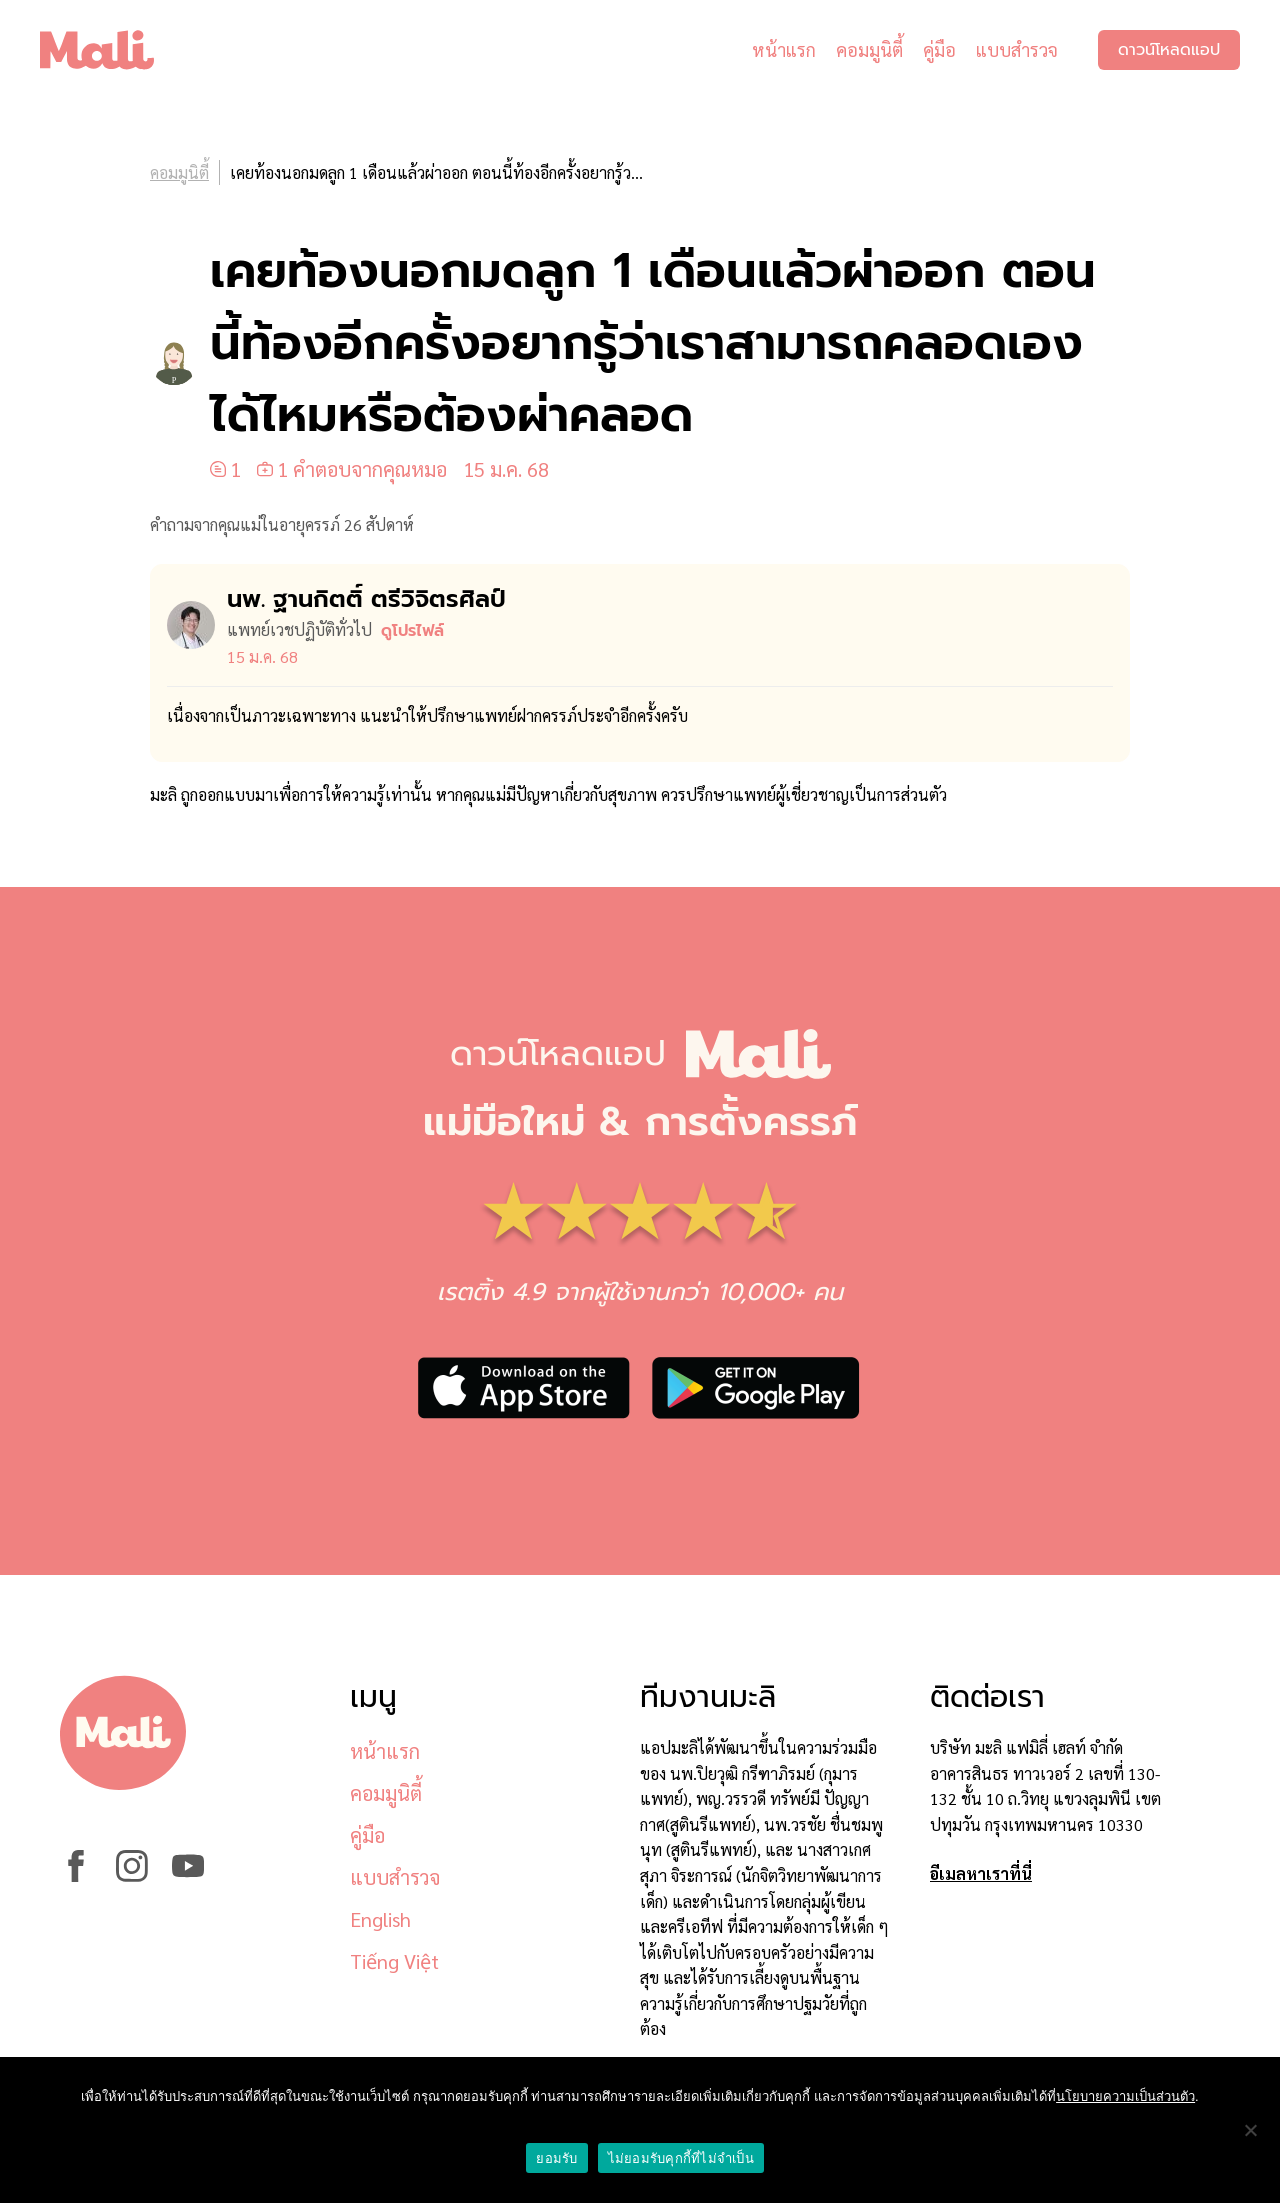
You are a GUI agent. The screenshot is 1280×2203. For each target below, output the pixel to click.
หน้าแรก (784, 49)
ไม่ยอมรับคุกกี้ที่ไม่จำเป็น (681, 2158)
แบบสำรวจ (1017, 49)
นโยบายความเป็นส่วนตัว (1125, 2096)
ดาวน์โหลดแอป (1169, 50)
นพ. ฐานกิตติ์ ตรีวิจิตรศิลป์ (366, 599)
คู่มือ (939, 49)
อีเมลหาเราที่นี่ (981, 1873)
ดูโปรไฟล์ (412, 631)
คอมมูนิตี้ (869, 49)
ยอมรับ (556, 2158)
